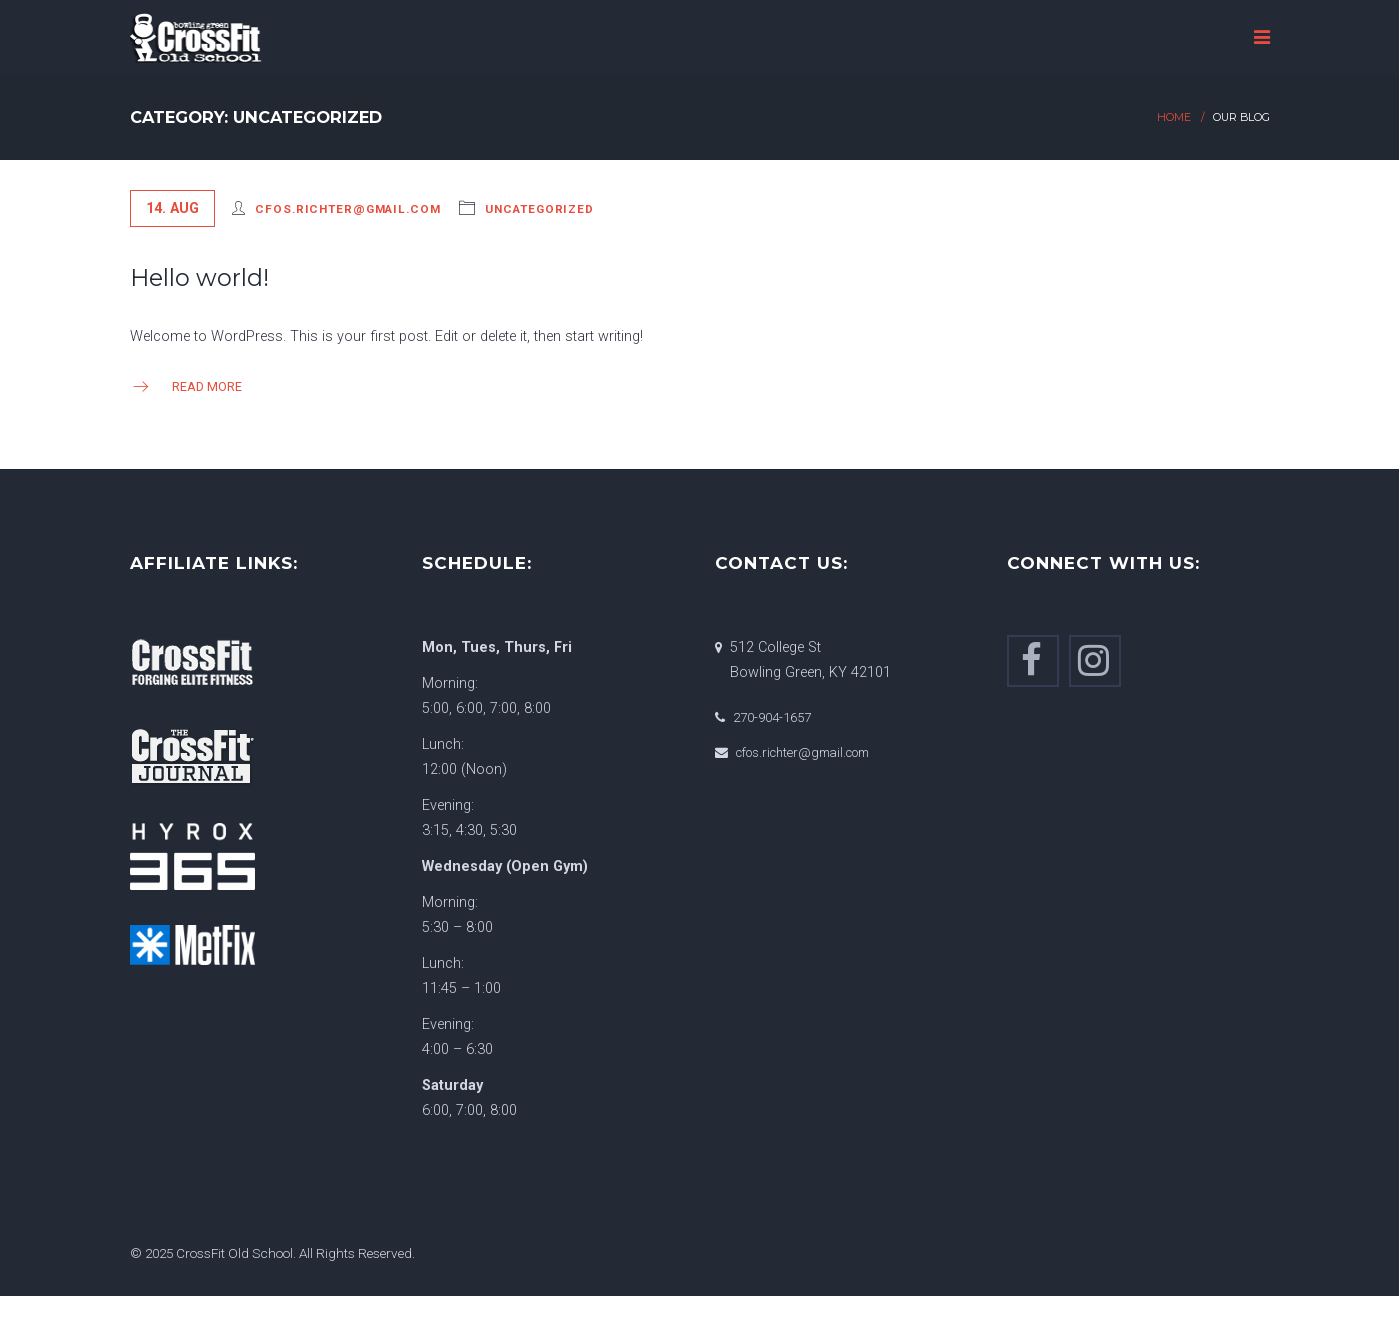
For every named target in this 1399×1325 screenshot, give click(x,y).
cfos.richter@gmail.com (347, 209)
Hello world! (199, 277)
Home (1174, 117)
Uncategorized (539, 209)
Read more (186, 386)
